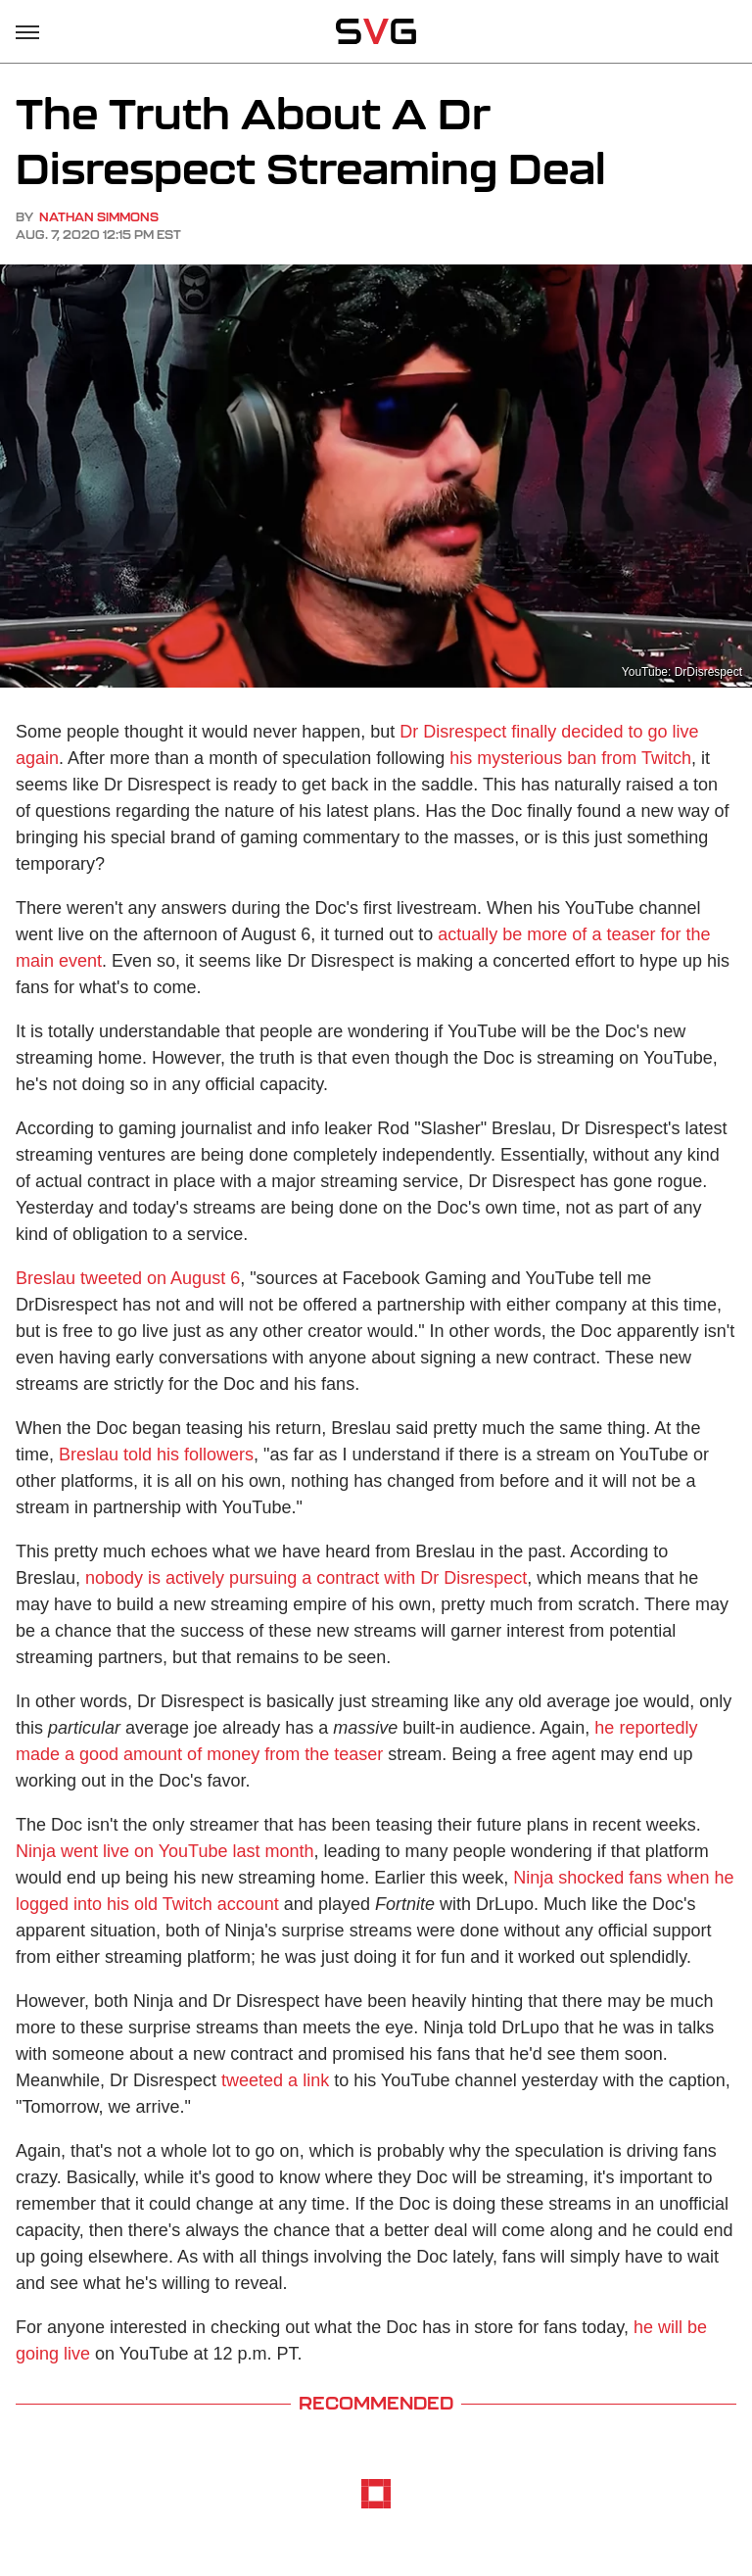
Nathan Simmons (99, 217)
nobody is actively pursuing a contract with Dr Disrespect (306, 1578)
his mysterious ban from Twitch (570, 758)
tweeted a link (275, 2080)
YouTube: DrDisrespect (682, 672)
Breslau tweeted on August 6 (128, 1278)
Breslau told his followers (156, 1454)
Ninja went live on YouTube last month (165, 1851)
